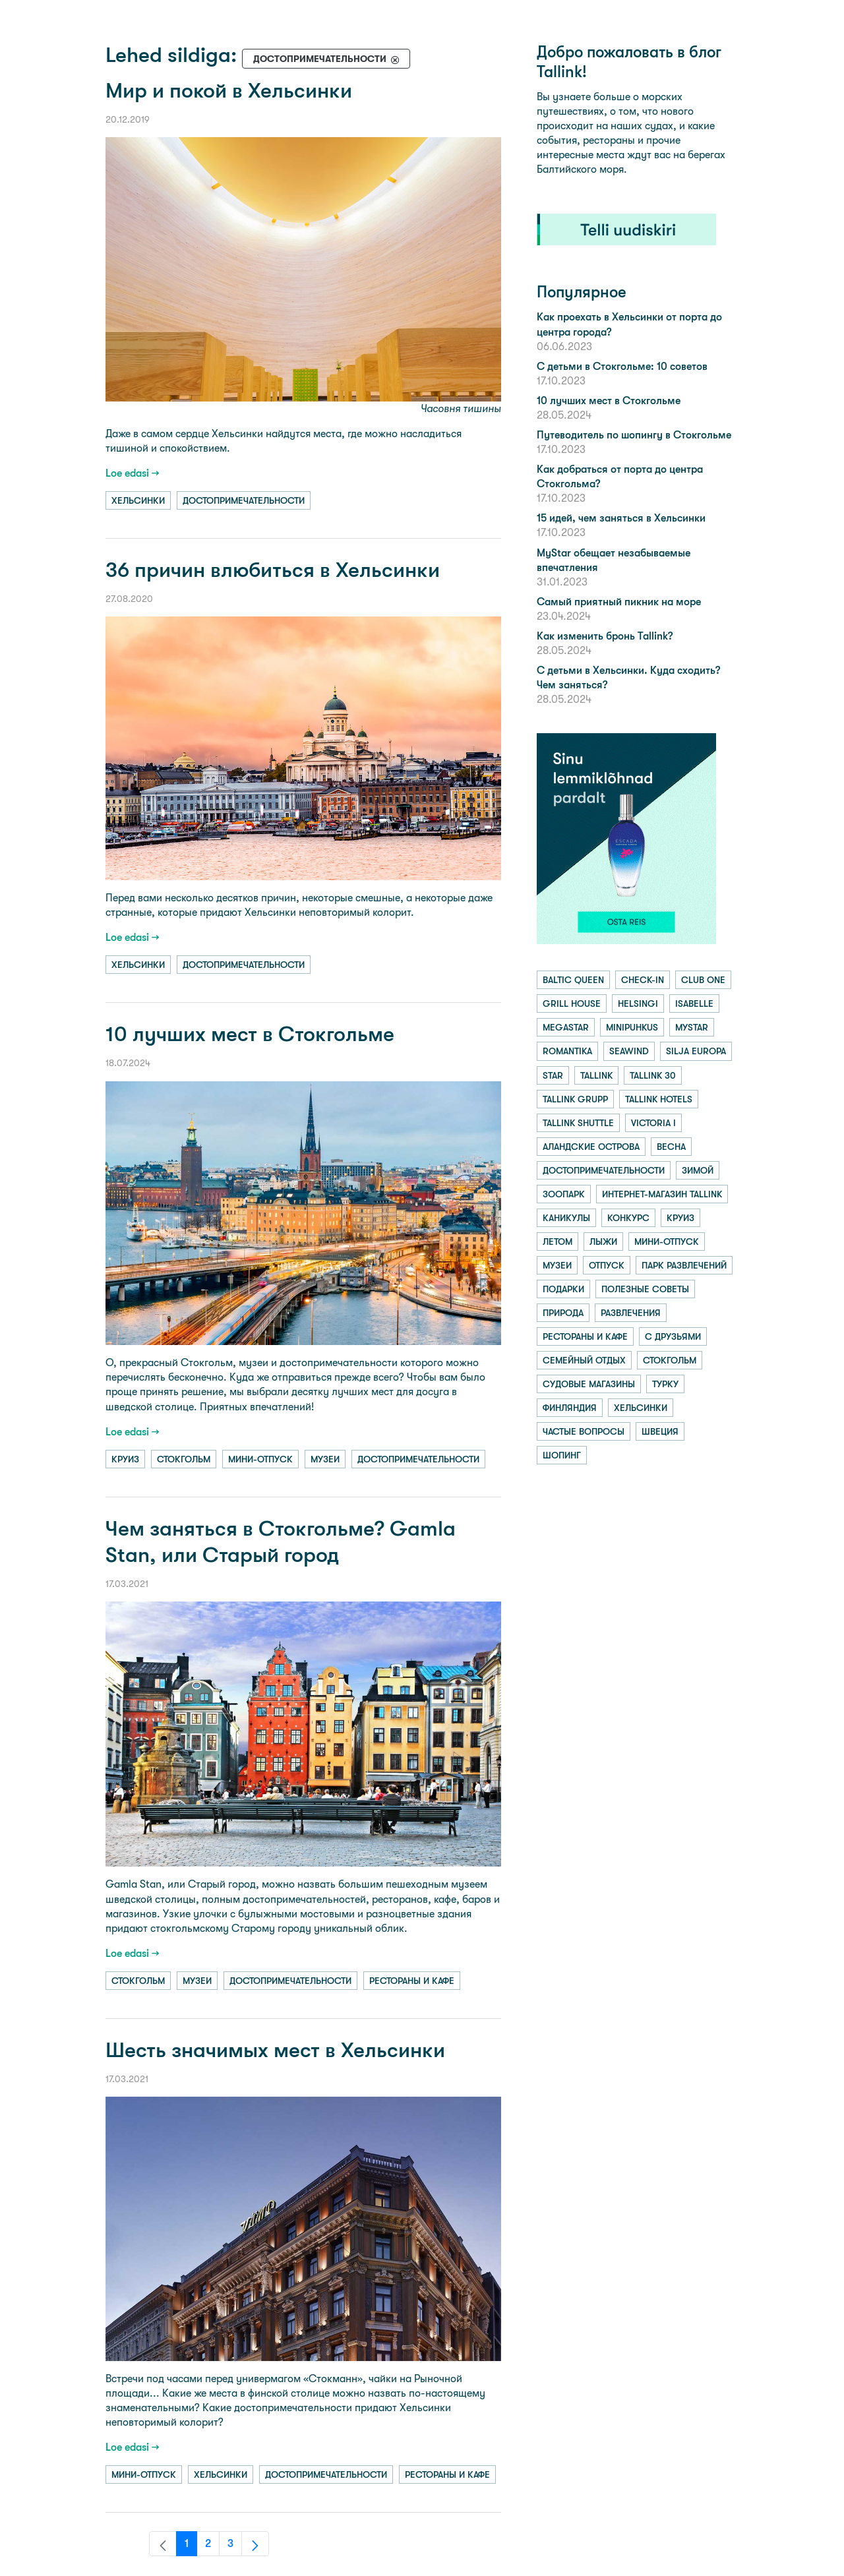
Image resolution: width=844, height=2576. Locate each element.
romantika (567, 1051)
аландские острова (591, 1146)
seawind (629, 1051)
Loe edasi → (133, 473)
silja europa (696, 1051)
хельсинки (138, 500)
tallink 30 (653, 1075)
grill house (572, 1003)
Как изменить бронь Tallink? (605, 636)
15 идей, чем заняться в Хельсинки (621, 518)
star (553, 1075)
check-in (642, 979)
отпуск (606, 1265)
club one (703, 979)
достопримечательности (244, 500)
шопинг (562, 1455)
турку (665, 1384)
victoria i (653, 1123)
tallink (596, 1075)
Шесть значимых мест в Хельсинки (275, 2050)
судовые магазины (589, 1384)
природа (563, 1312)
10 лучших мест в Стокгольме (250, 1034)
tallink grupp (575, 1099)
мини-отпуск (260, 1459)
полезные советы (645, 1289)
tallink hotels (658, 1099)
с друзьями (673, 1336)
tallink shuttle (578, 1123)
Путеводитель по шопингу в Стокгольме (634, 435)
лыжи (603, 1241)
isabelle (694, 1003)
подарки (563, 1289)
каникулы (566, 1218)
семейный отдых (584, 1360)
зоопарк (564, 1194)
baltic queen (573, 979)
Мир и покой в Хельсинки (229, 90)
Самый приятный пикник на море (619, 601)
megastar (566, 1027)
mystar (691, 1027)
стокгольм (183, 1459)
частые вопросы (583, 1431)
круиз (125, 1459)
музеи (325, 1459)
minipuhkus (632, 1027)
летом (557, 1241)
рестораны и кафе (411, 1980)
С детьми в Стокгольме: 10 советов (622, 366)
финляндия (570, 1407)
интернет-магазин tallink (662, 1194)
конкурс (628, 1218)
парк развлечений (684, 1265)
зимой (697, 1170)
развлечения (631, 1312)
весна (671, 1146)
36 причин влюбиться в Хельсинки (273, 570)
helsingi (638, 1003)
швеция (660, 1431)
